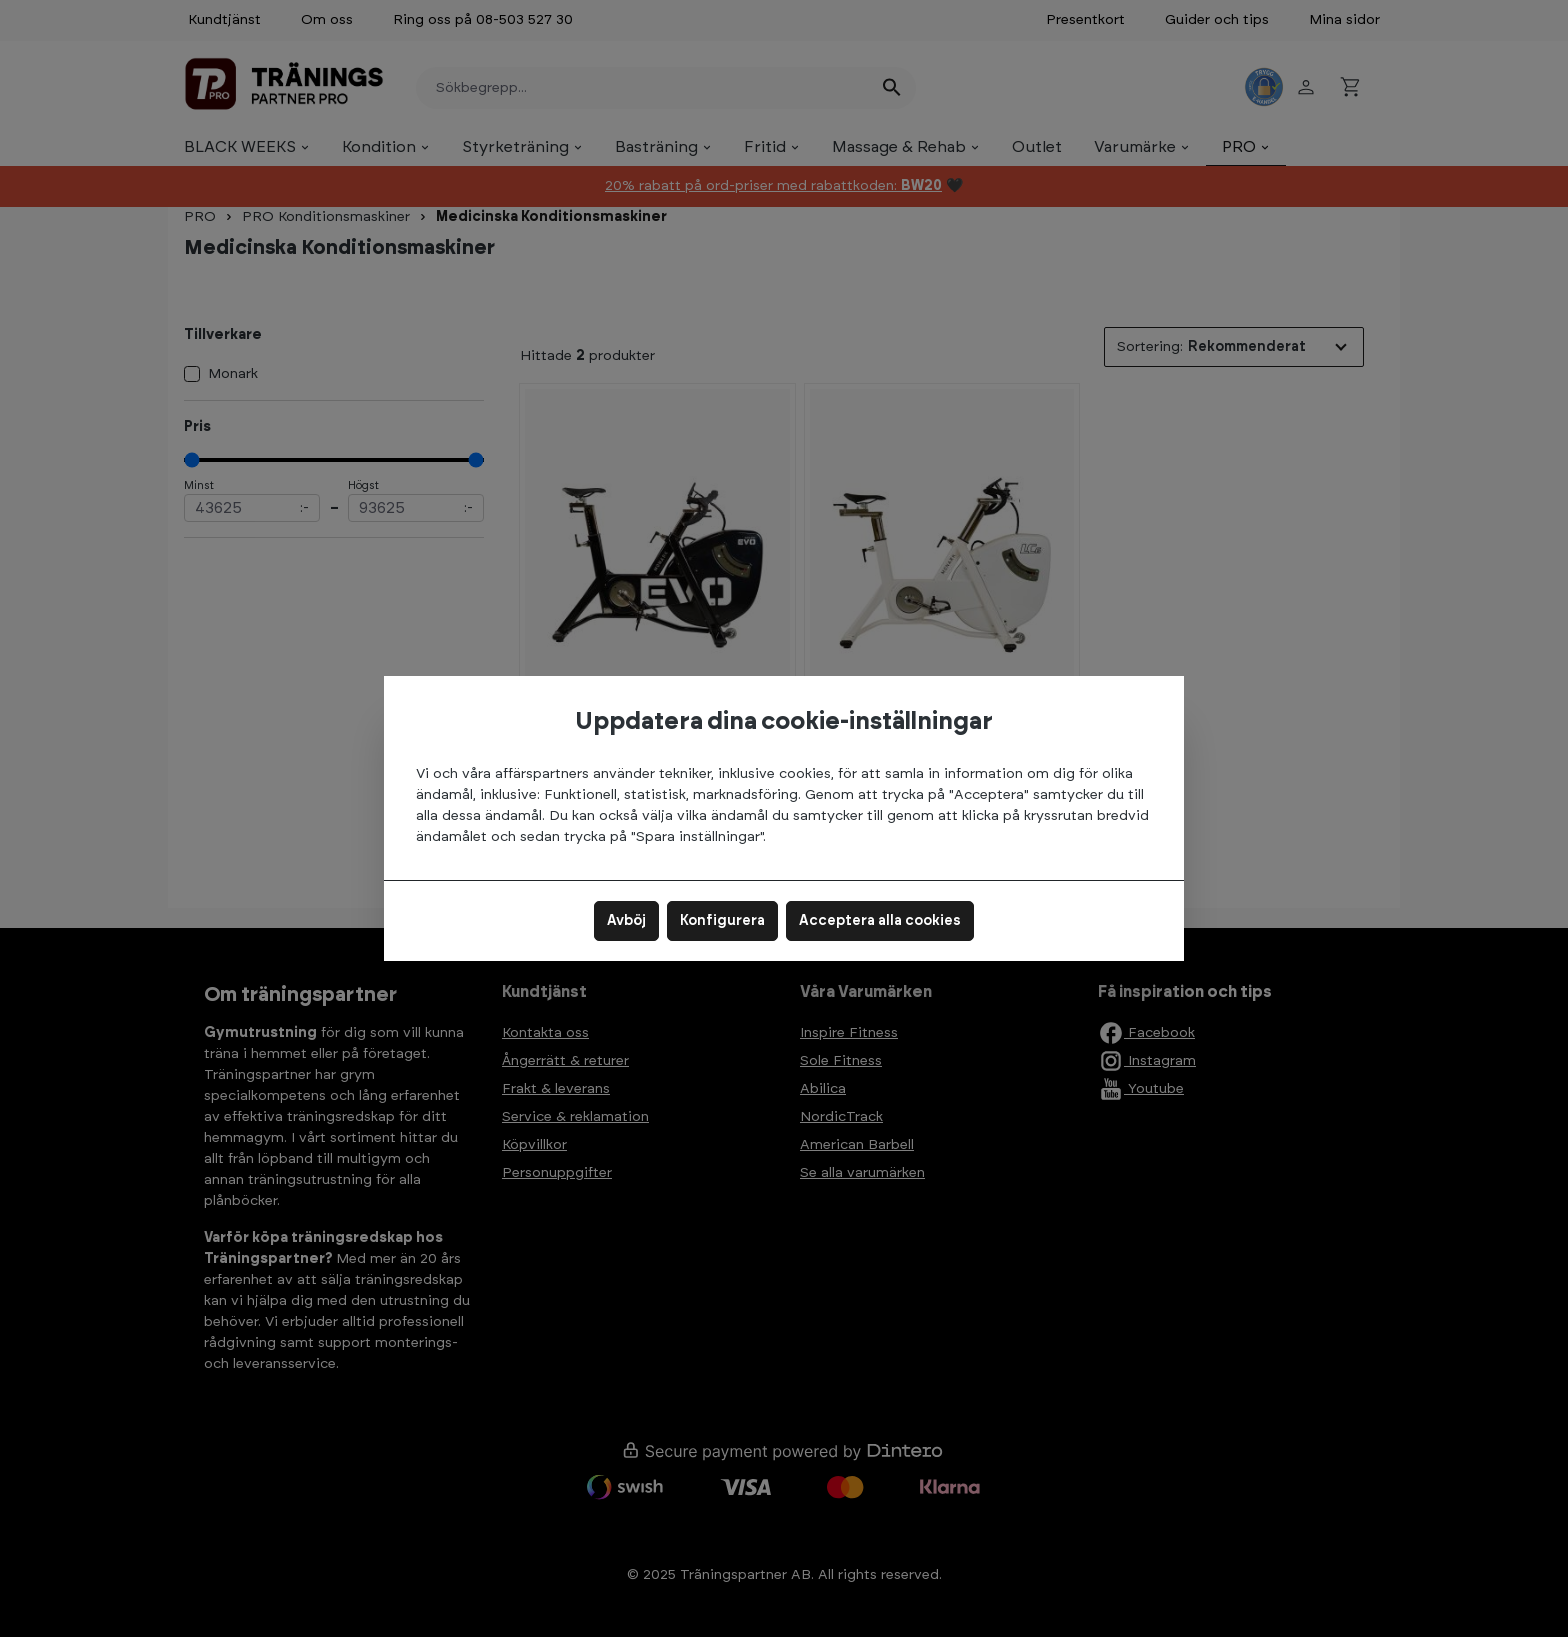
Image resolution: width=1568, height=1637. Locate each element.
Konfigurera (722, 921)
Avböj (626, 921)
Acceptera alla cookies (880, 921)
